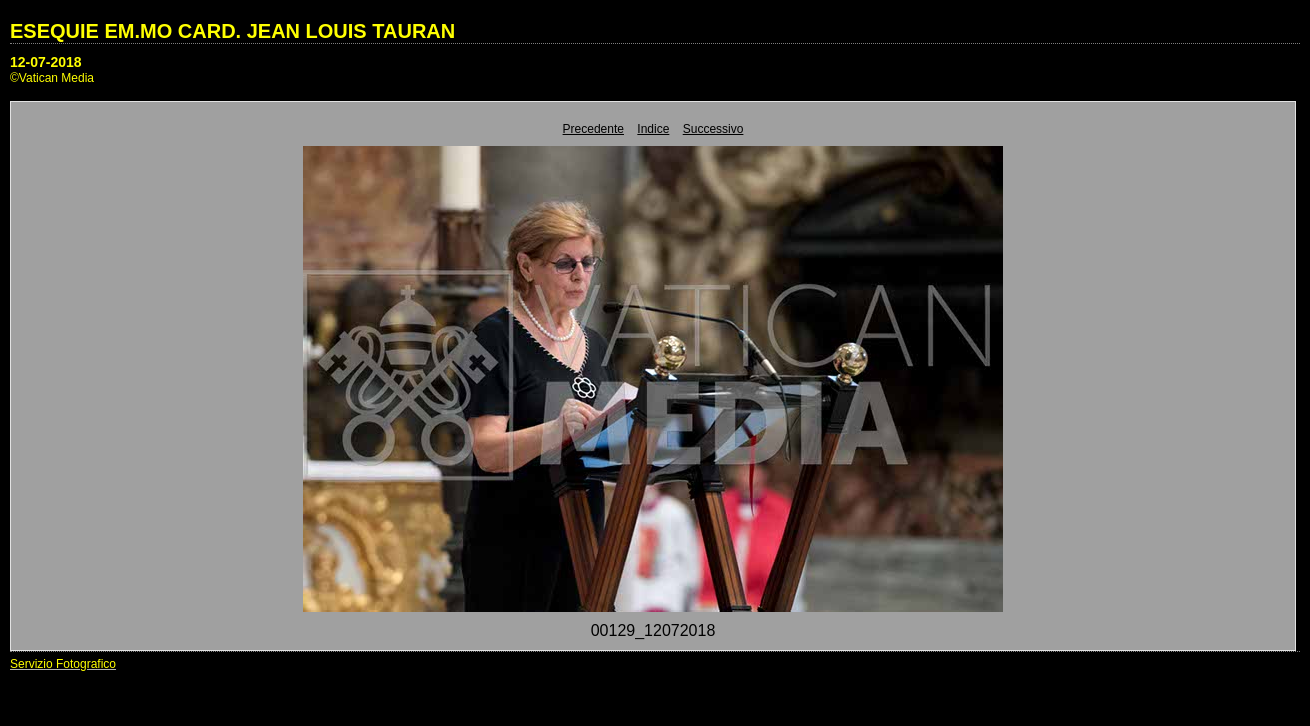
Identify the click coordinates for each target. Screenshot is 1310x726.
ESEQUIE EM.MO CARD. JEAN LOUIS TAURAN (232, 31)
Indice (653, 129)
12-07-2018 (46, 62)
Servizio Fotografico (63, 664)
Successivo (713, 129)
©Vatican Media (52, 78)
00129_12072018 (653, 630)
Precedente (593, 129)
